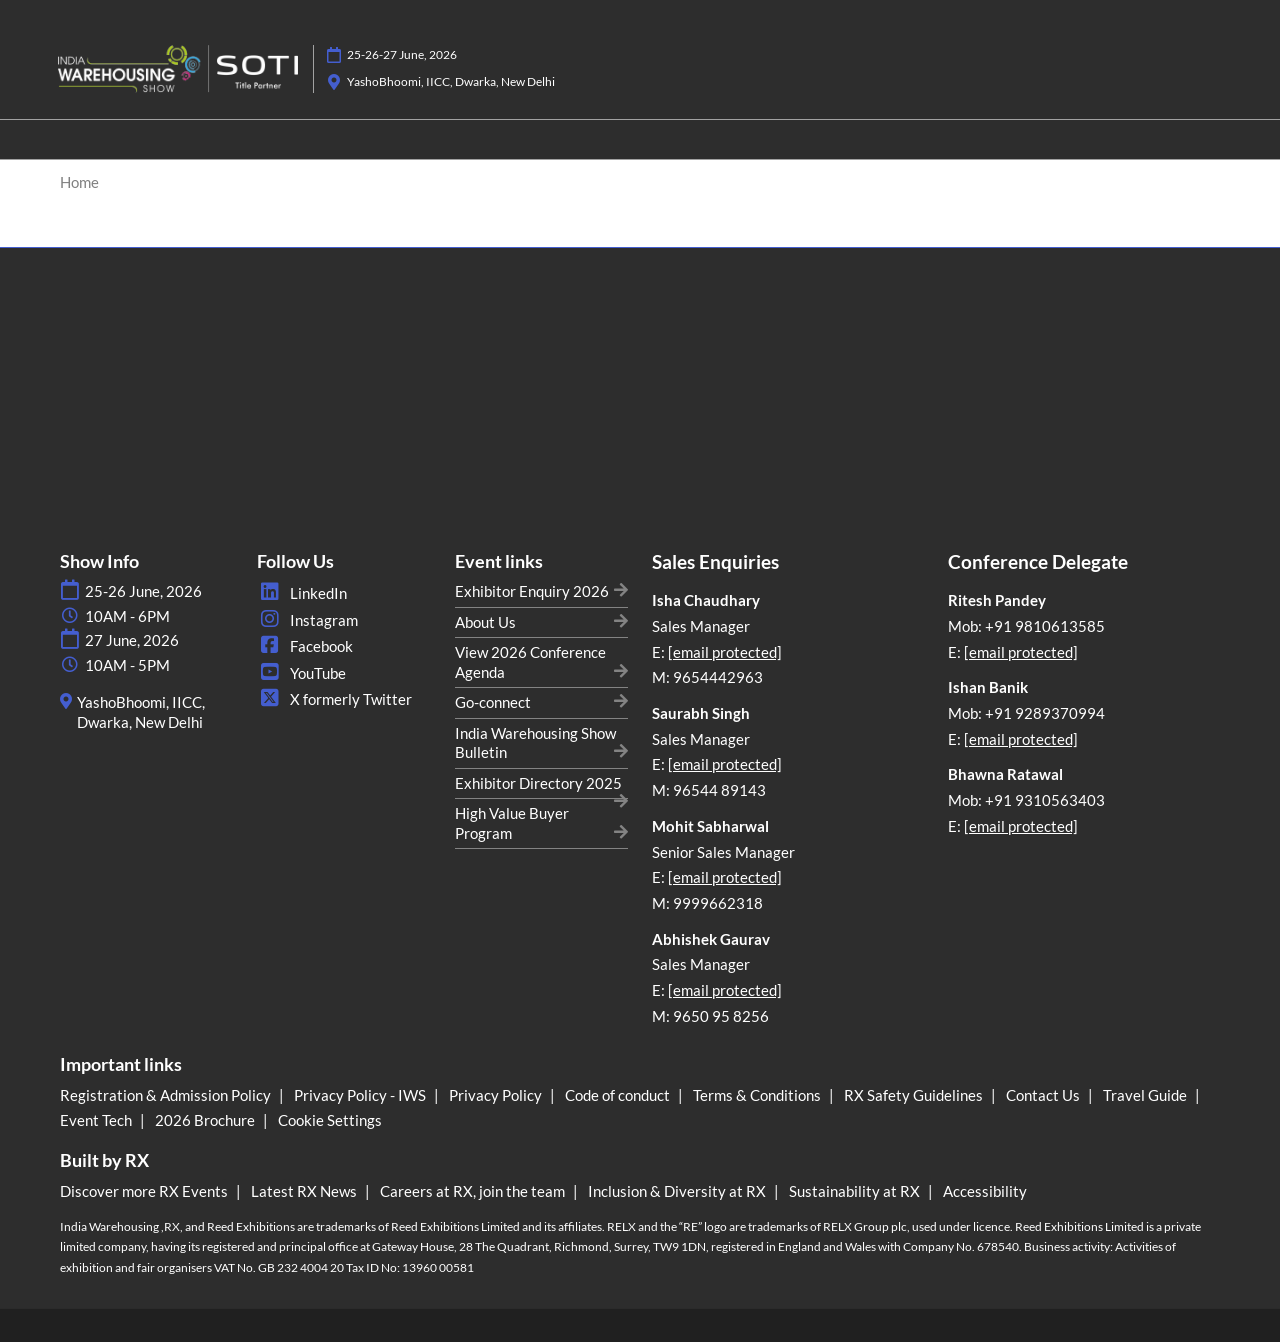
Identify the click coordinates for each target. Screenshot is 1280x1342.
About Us (485, 622)
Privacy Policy (497, 1095)
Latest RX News (305, 1191)
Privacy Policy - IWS (361, 1095)
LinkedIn (302, 593)
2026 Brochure (206, 1120)
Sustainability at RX (856, 1191)
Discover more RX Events (145, 1191)
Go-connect (493, 702)
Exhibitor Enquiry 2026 (532, 591)
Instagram (307, 620)
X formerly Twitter (334, 699)
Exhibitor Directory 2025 (538, 783)
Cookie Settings (330, 1120)
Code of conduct (619, 1095)
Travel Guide (1146, 1095)
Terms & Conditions (758, 1095)
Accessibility (985, 1191)
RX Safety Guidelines (915, 1095)
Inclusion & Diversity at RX (678, 1191)
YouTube (301, 673)
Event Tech (97, 1120)
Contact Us (1044, 1095)
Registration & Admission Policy (167, 1095)
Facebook (305, 646)
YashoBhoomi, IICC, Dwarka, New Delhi (451, 81)
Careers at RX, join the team (474, 1191)
